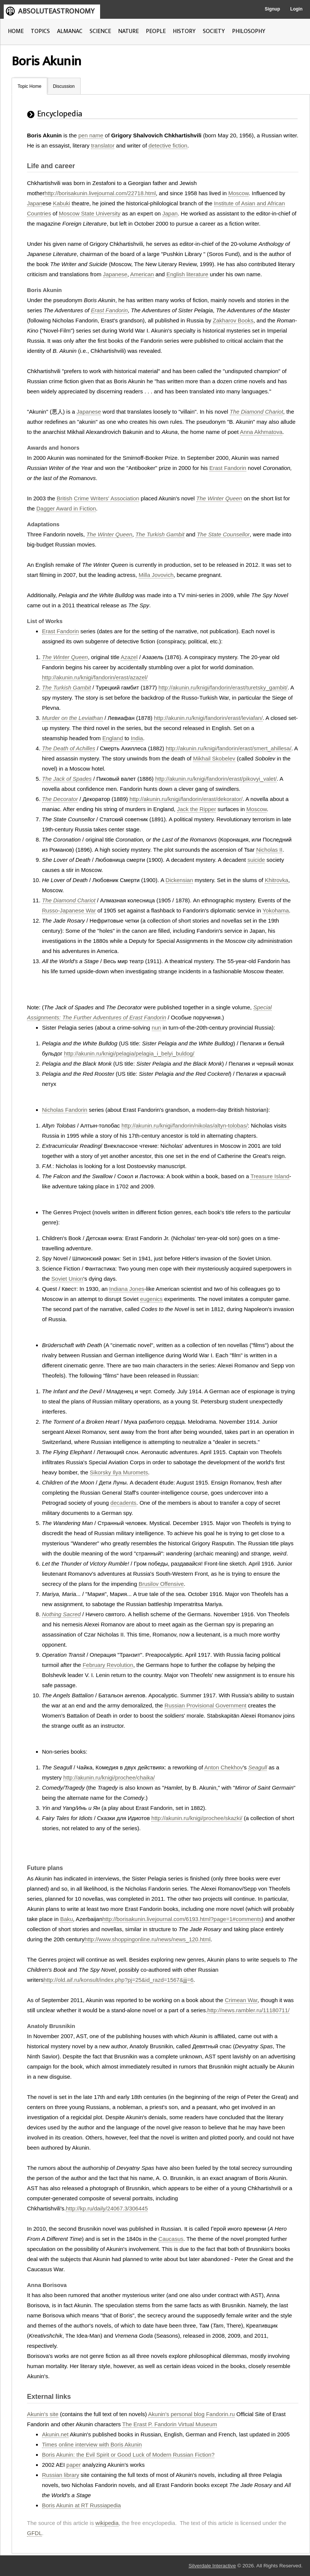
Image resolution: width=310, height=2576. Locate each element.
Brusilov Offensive (161, 1584)
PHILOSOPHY (248, 31)
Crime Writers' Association (106, 498)
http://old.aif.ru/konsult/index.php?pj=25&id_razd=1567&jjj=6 (118, 1980)
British (64, 498)
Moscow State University (89, 213)
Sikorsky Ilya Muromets (119, 1472)
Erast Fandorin (109, 310)
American (142, 274)
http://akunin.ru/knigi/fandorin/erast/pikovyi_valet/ (216, 778)
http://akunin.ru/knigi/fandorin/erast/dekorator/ (186, 799)
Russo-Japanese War (69, 910)
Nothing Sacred (61, 1614)
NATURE (128, 31)
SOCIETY (214, 31)
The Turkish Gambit (159, 534)
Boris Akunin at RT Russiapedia (81, 2505)
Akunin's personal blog (176, 2414)
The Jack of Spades (67, 778)
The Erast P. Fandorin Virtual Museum (169, 2424)
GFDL (34, 2533)
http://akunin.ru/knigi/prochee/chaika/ (109, 1777)
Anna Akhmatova (261, 432)
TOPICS (40, 31)
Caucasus (171, 2239)
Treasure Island (269, 1176)
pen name (90, 135)
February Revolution (107, 1665)
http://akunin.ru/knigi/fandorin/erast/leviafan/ (208, 718)
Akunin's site (42, 2414)
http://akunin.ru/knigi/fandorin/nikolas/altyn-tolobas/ (184, 1125)
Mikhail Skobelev (214, 758)
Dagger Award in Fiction (66, 508)
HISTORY (184, 31)
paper (73, 2465)
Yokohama (275, 910)
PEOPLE (156, 31)
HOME (16, 31)
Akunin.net (55, 2434)
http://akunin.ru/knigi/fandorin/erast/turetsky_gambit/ (223, 687)
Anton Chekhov (223, 1767)
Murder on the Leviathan (72, 718)
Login (296, 9)
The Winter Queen (219, 498)
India (137, 738)
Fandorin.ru (220, 2414)
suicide (256, 860)
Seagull (257, 1767)
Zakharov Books (233, 320)
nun (156, 1027)
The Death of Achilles (68, 748)
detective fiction (167, 145)
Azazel (129, 657)
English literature (187, 274)
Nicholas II (269, 849)
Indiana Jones (126, 1289)
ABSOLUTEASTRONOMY (56, 11)
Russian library (60, 2475)
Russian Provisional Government (205, 1705)
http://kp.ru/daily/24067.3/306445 (107, 2208)
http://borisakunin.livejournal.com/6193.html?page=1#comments (182, 1919)
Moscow (238, 193)
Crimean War (241, 2000)
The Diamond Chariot (256, 411)
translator (103, 145)
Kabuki (61, 203)
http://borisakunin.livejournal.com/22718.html (100, 193)
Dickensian (179, 880)
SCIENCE (100, 31)
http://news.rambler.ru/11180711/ (248, 2010)
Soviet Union (67, 1278)
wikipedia (107, 2523)
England (112, 738)
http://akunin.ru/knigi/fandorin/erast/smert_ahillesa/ (228, 748)
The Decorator (60, 799)
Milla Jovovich (156, 575)
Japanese (115, 274)
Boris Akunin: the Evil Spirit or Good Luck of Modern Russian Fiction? (128, 2454)
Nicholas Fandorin (64, 1110)
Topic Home (29, 86)
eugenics (151, 1299)
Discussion (64, 86)
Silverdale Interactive (212, 2565)
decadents (123, 1503)
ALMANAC (69, 31)
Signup (272, 9)
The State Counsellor (223, 534)
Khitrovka (276, 880)
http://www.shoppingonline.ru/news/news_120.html (147, 1939)
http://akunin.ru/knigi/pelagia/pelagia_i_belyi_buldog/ (129, 1053)
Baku (66, 1919)
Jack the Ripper (196, 809)
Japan (34, 203)
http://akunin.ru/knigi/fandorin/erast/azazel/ (95, 677)
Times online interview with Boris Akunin (92, 2444)
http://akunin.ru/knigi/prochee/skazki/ (197, 1818)
